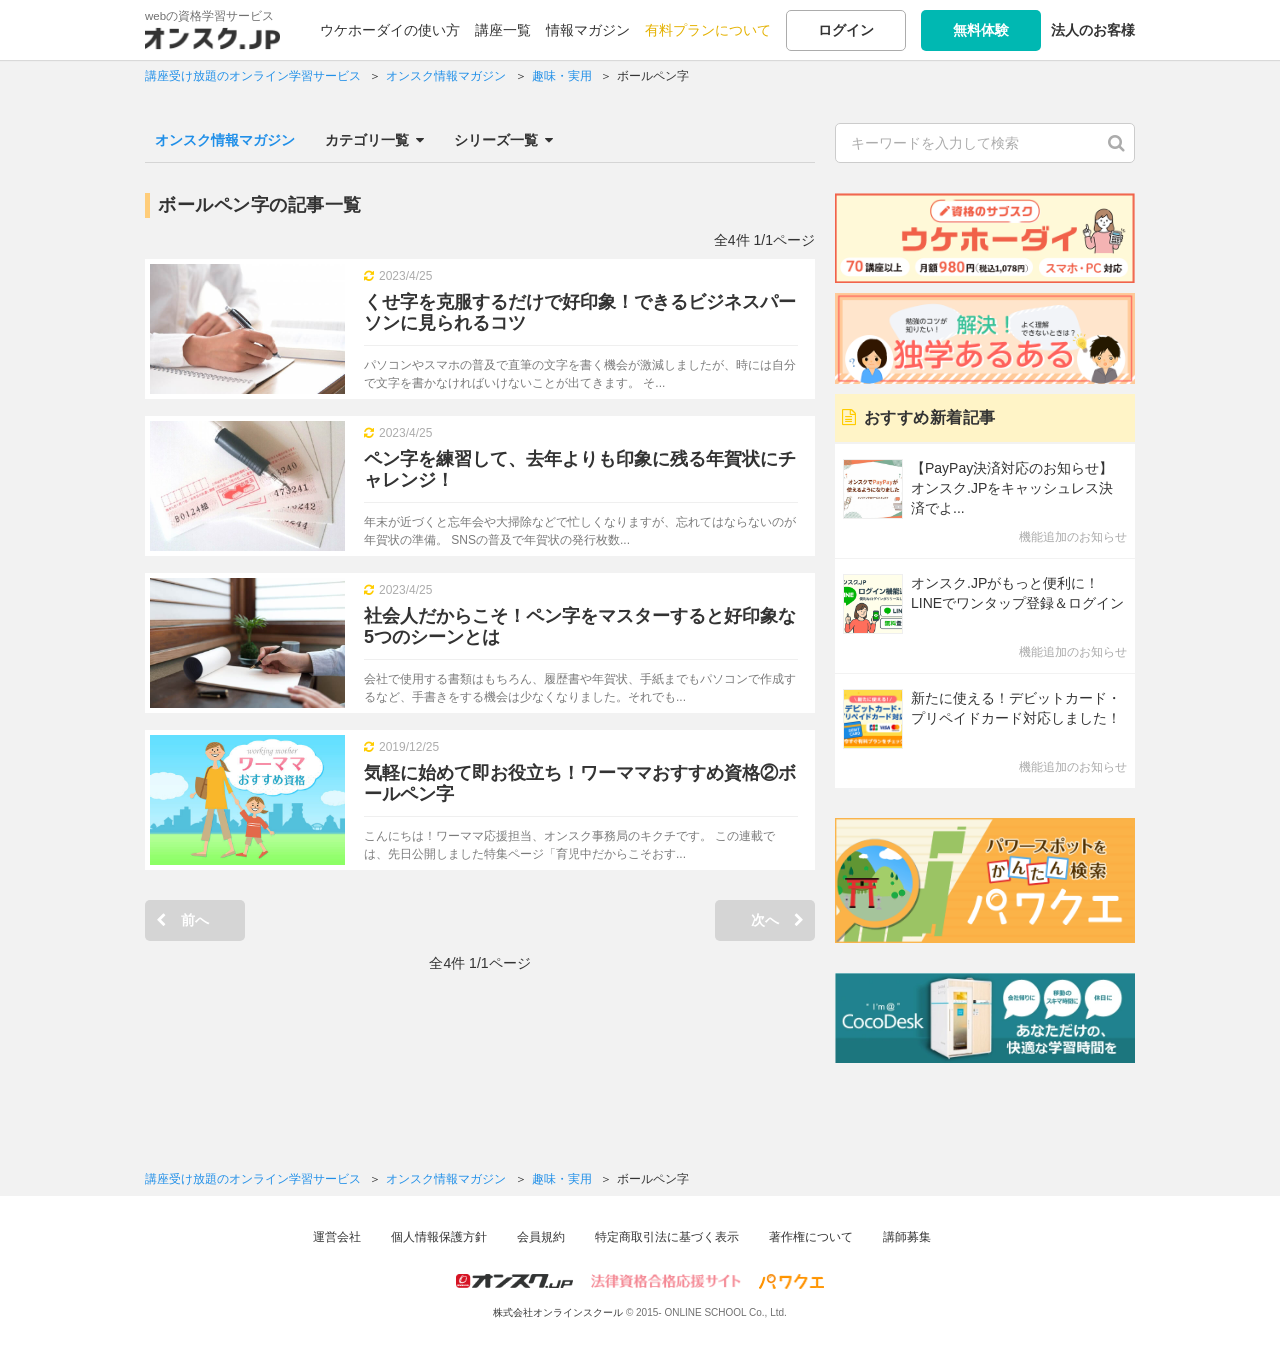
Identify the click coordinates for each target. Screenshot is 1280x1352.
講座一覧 (503, 30)
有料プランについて (708, 30)
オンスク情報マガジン (225, 140)
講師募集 (907, 1237)
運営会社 (337, 1237)
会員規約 (541, 1237)
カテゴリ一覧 (374, 140)
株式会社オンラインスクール (558, 1312)
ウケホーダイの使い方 (390, 30)
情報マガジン (588, 30)
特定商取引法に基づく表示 (667, 1237)
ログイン (846, 30)
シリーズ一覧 (503, 140)
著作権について (811, 1237)
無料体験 (981, 30)
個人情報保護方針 (439, 1237)
